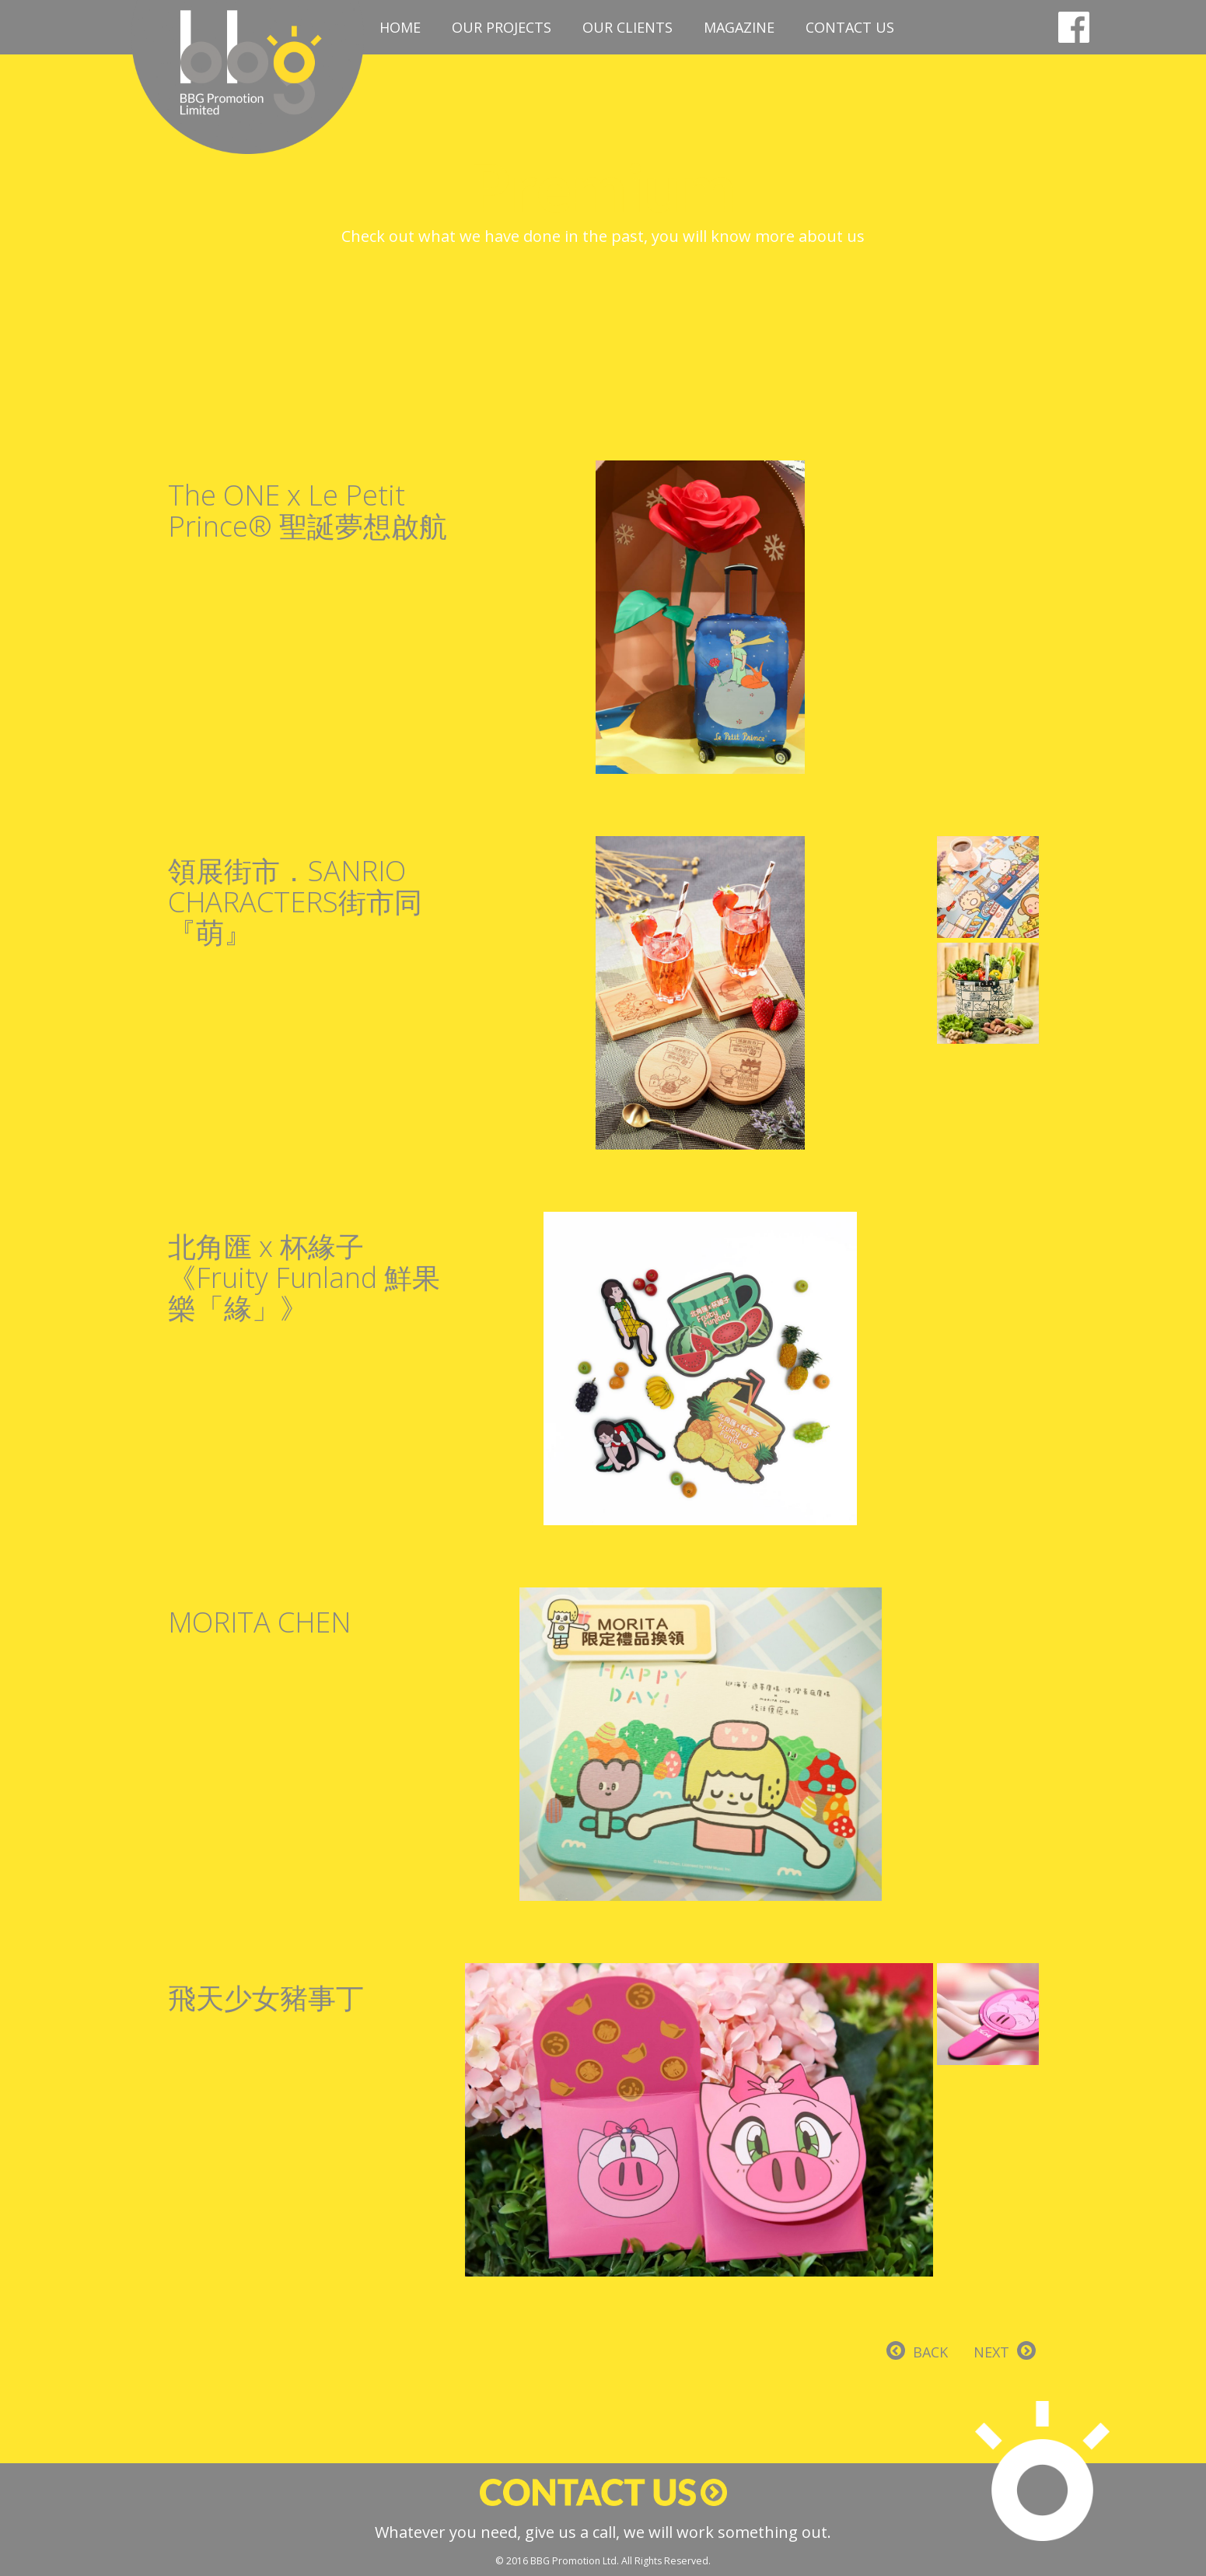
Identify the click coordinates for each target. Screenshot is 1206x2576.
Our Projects (501, 27)
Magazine (739, 27)
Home (400, 27)
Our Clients (627, 27)
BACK (930, 2352)
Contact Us (850, 27)
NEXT (991, 2352)
